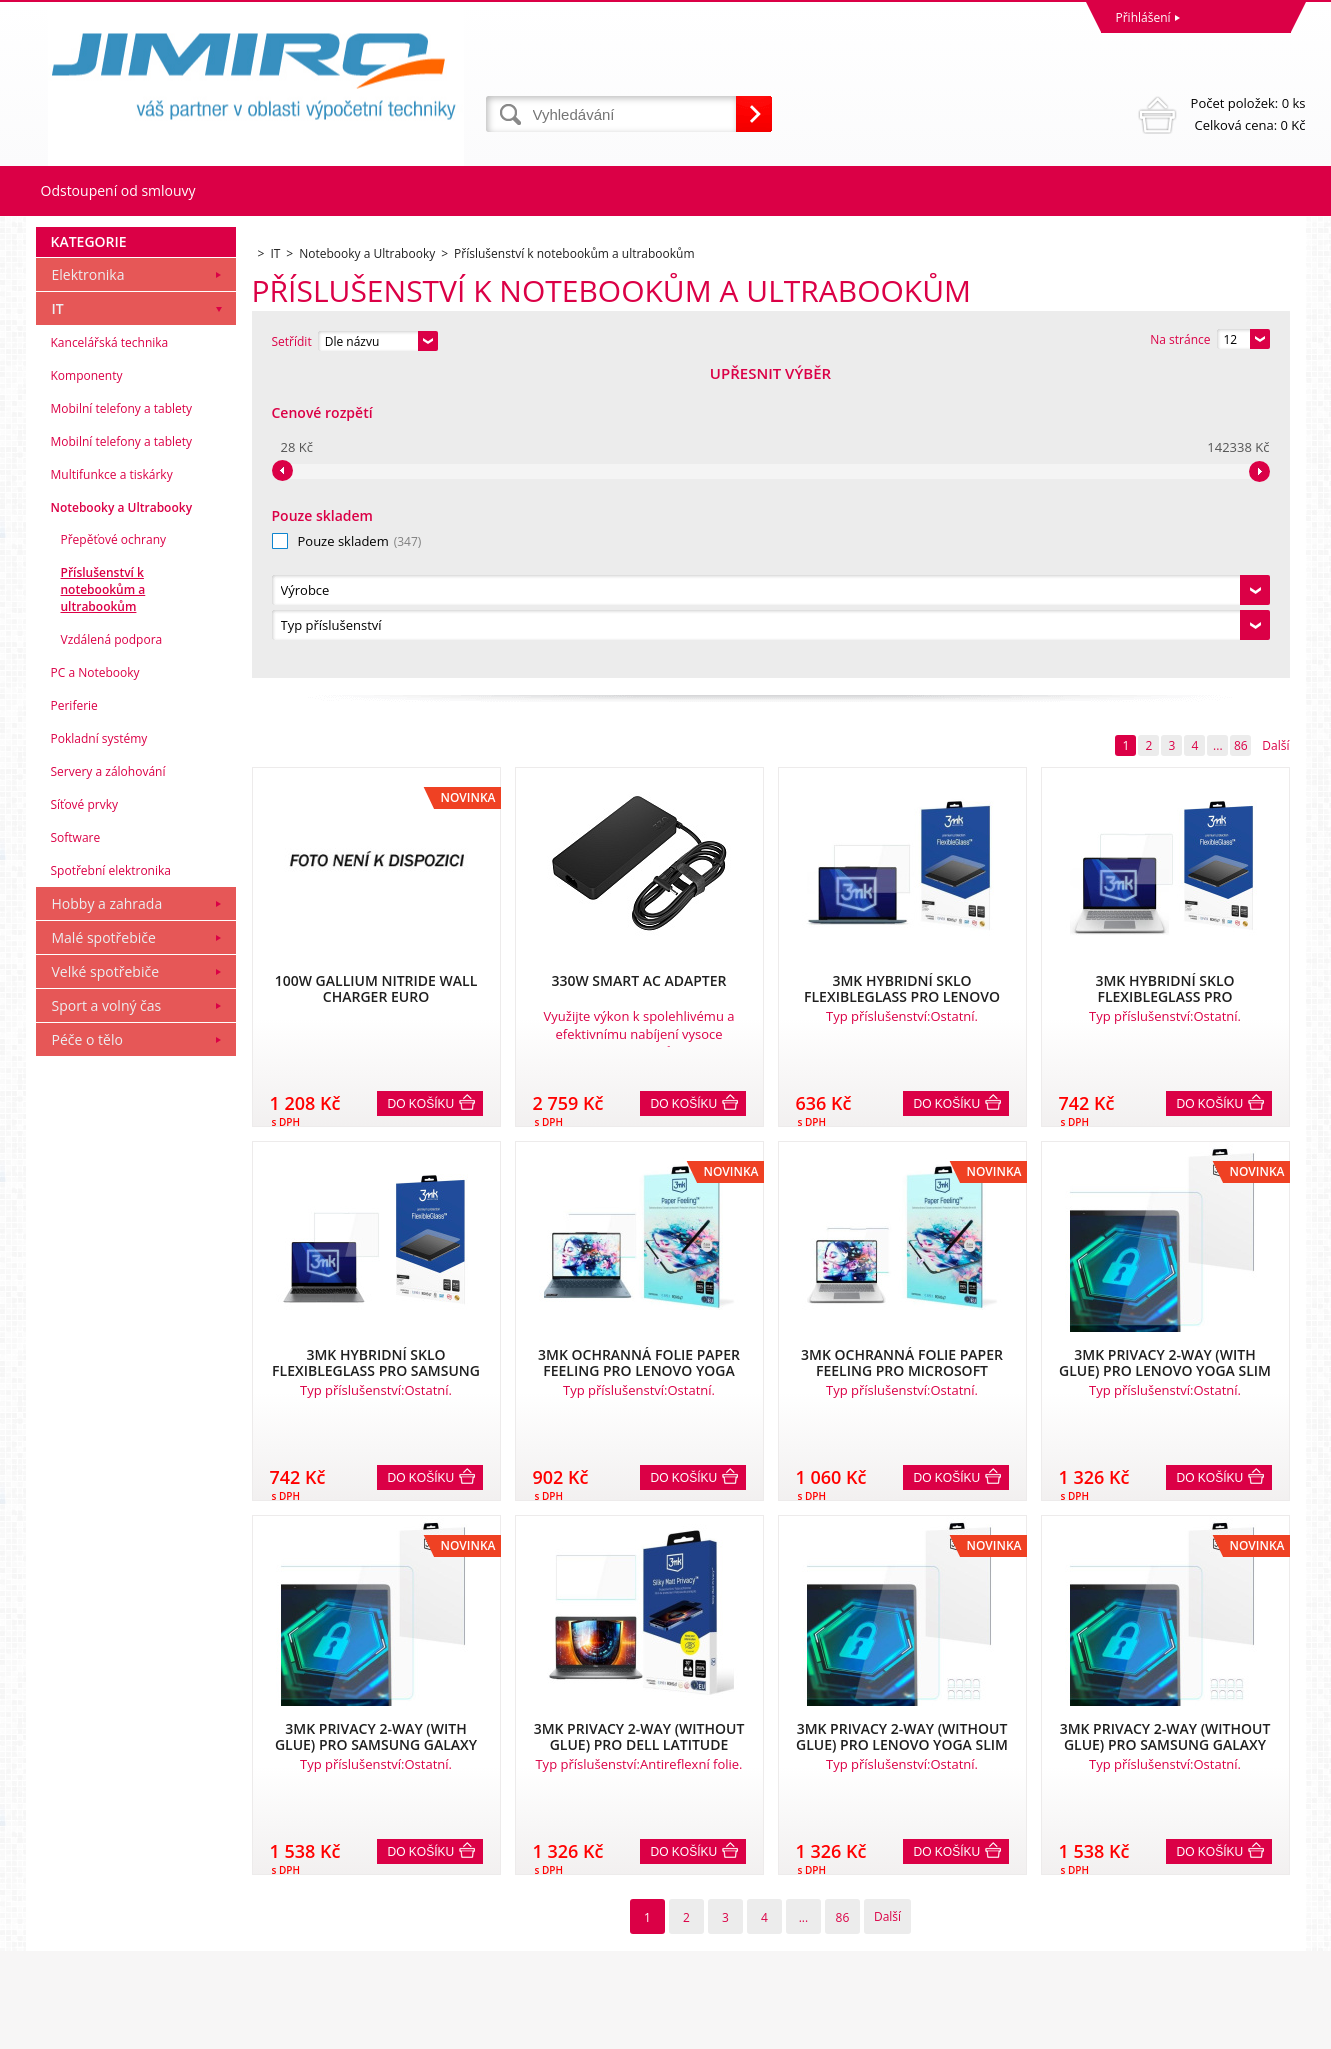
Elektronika (88, 581)
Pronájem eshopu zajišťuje (1152, 2028)
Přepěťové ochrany (114, 846)
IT (58, 615)
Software (76, 1144)
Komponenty (87, 682)
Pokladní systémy (99, 1045)
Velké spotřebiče (106, 1278)
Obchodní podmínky (98, 1862)
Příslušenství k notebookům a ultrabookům (103, 896)
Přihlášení (1143, 17)
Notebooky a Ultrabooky (122, 814)
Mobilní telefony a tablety (122, 715)
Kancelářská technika (110, 649)
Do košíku (421, 797)
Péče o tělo (87, 1346)
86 (1241, 438)
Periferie (74, 1012)
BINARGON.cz (1267, 2028)
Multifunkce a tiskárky (112, 781)
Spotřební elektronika (111, 1177)
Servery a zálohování (108, 1078)
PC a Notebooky (95, 979)
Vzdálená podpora (112, 946)
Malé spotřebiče (104, 1244)
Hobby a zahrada (107, 1210)
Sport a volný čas (107, 1312)
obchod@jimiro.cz (721, 1950)
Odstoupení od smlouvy (118, 190)
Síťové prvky (85, 1111)
